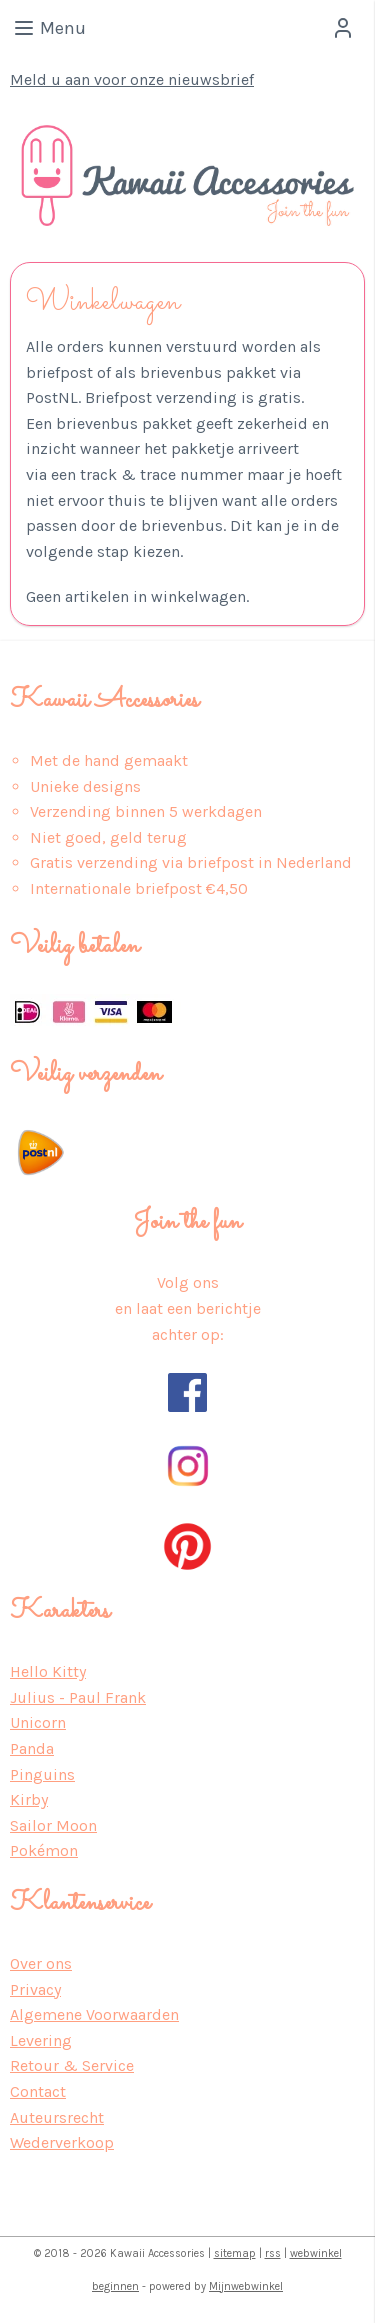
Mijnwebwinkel (246, 2286)
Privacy (35, 1989)
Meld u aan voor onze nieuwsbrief (132, 79)
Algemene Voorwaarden (94, 2014)
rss (273, 2253)
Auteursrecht (57, 2117)
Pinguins (42, 1774)
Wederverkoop (62, 2142)
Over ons (41, 1963)
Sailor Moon (53, 1825)
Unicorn (38, 1722)
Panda (32, 1748)
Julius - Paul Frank (78, 1697)
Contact (38, 2091)
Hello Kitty (48, 1671)
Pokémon (44, 1850)
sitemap (235, 2253)
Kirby (29, 1799)
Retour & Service (72, 2065)
